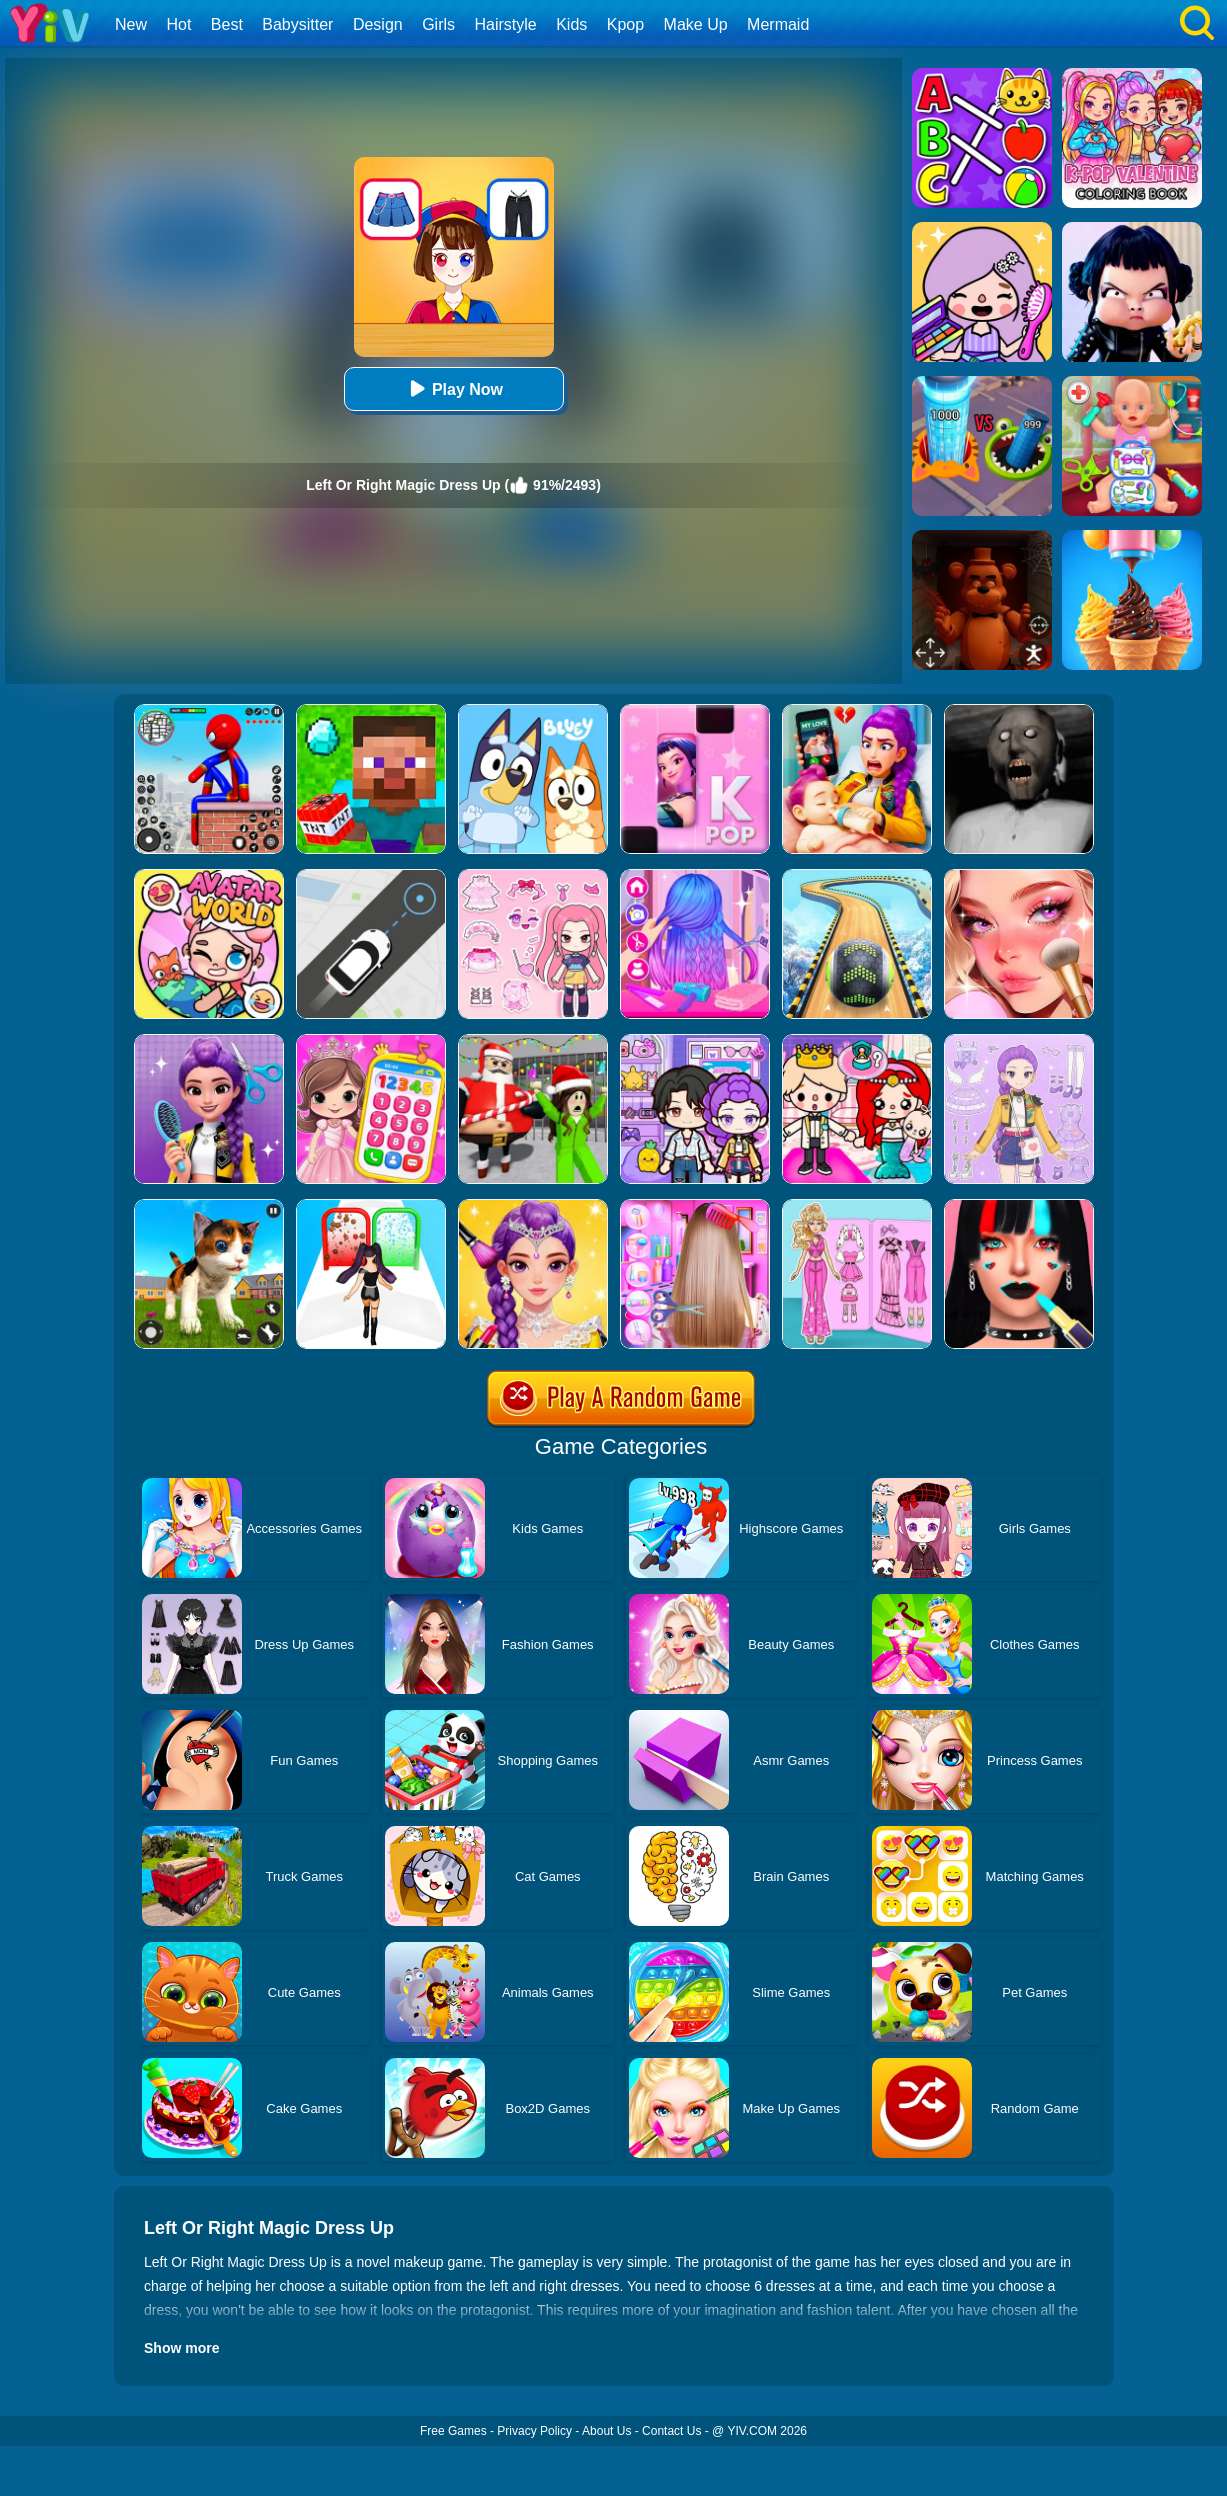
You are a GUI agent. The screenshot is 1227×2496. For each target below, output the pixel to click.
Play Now (453, 388)
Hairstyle (506, 24)
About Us (606, 2431)
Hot (178, 24)
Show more (181, 2348)
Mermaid (778, 24)
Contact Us (671, 2431)
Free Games (453, 2431)
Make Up (696, 24)
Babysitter (297, 24)
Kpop (625, 24)
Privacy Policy (534, 2431)
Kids (571, 24)
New (131, 24)
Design (378, 24)
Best (227, 24)
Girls (438, 24)
